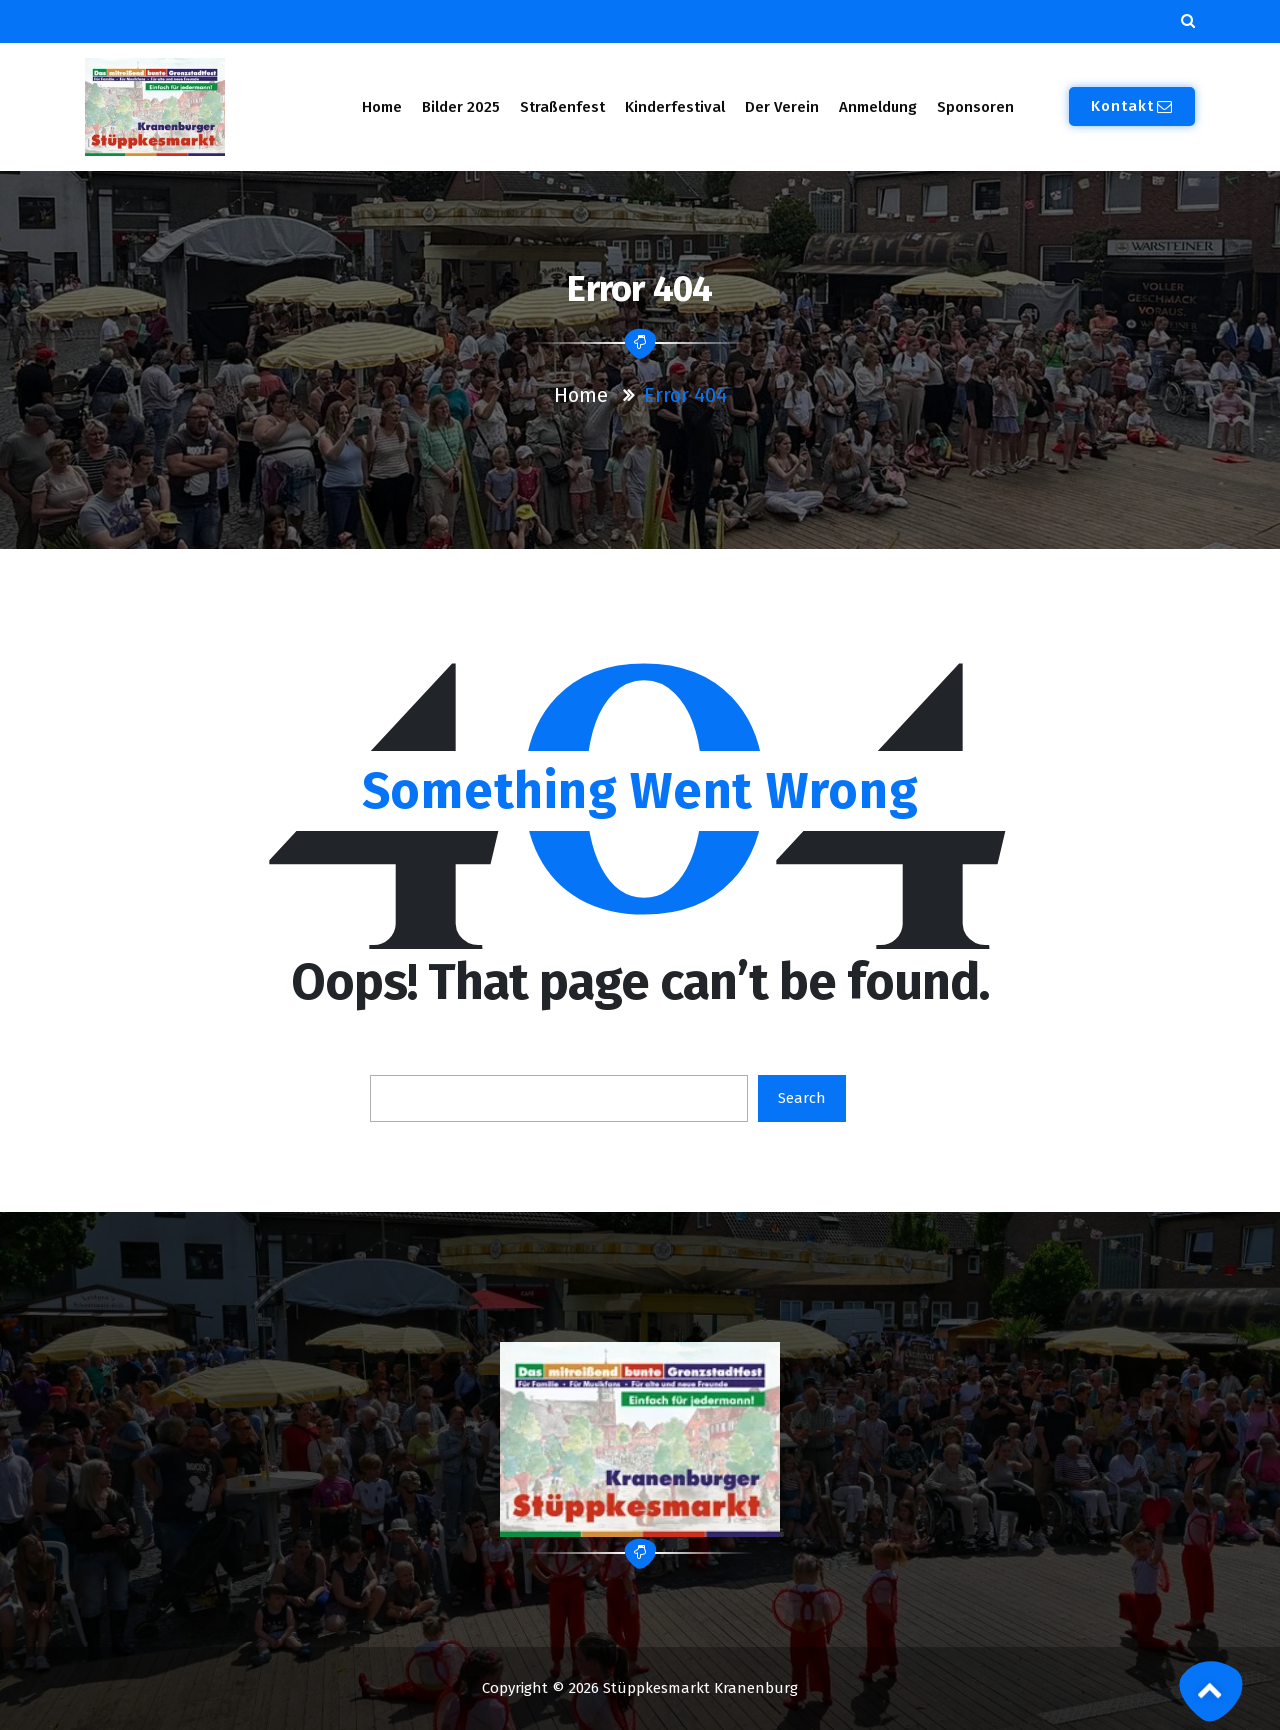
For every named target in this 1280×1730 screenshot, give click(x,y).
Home (381, 107)
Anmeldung (878, 107)
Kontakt (1132, 106)
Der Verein (782, 107)
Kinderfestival (675, 107)
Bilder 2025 (461, 107)
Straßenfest (562, 107)
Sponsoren (975, 107)
